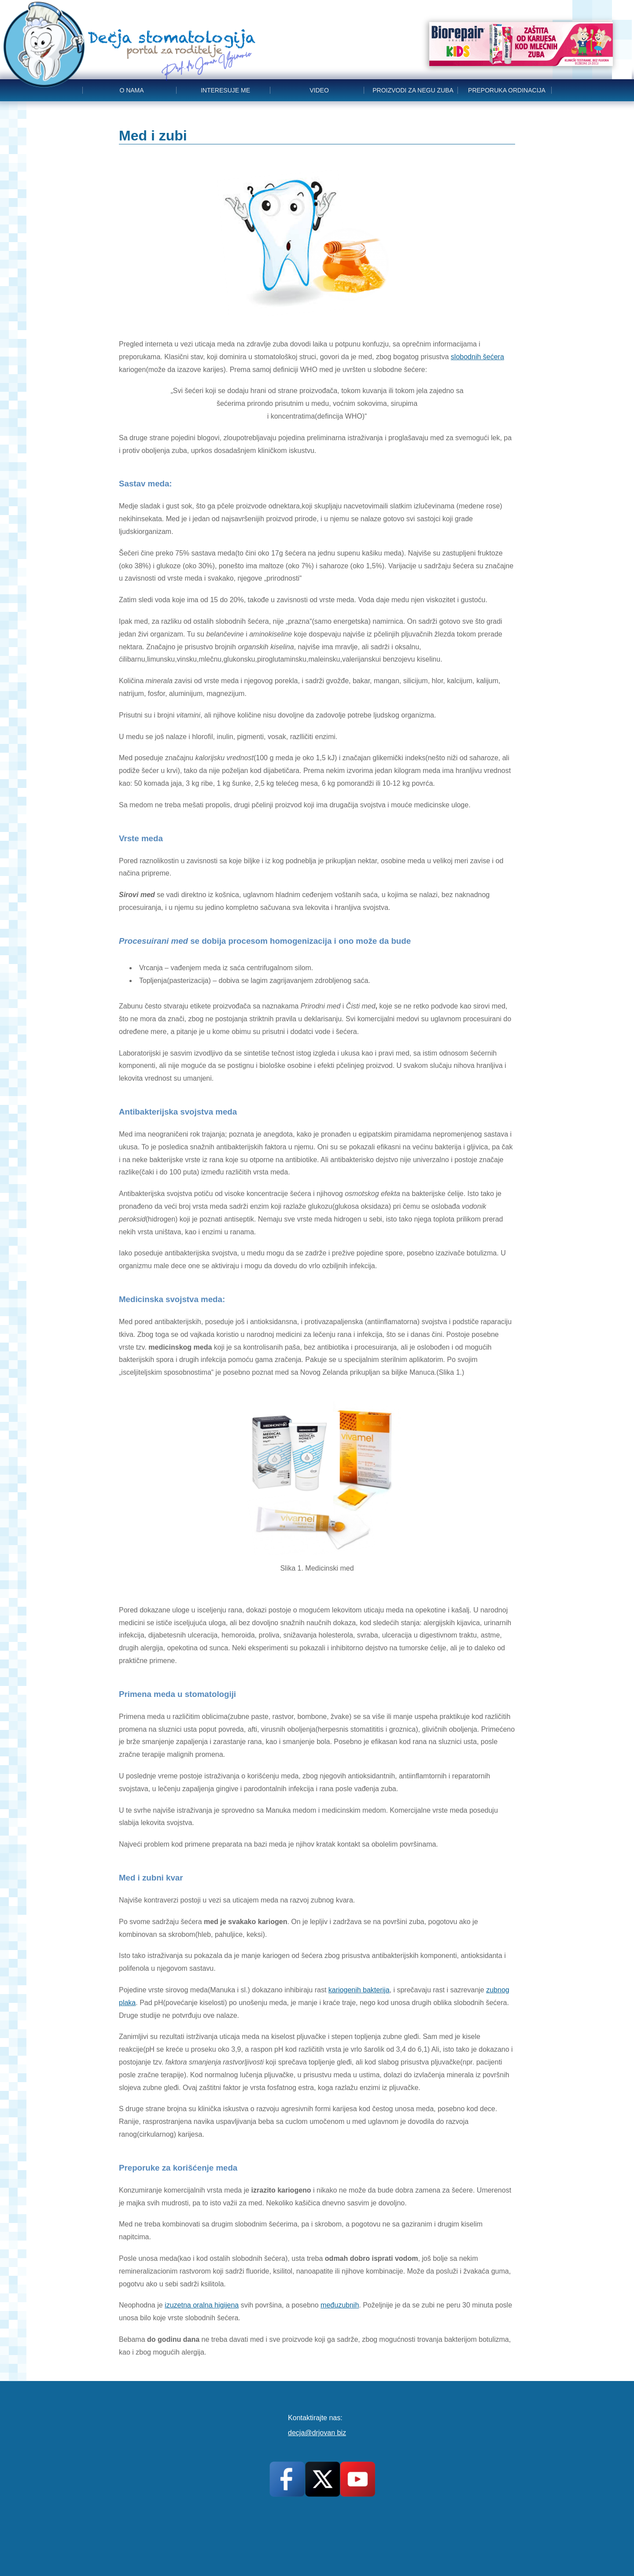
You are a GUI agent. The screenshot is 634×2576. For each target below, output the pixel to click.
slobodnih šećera (477, 357)
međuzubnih (340, 2305)
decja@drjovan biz (317, 2432)
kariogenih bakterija (359, 1990)
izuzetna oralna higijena (202, 2305)
